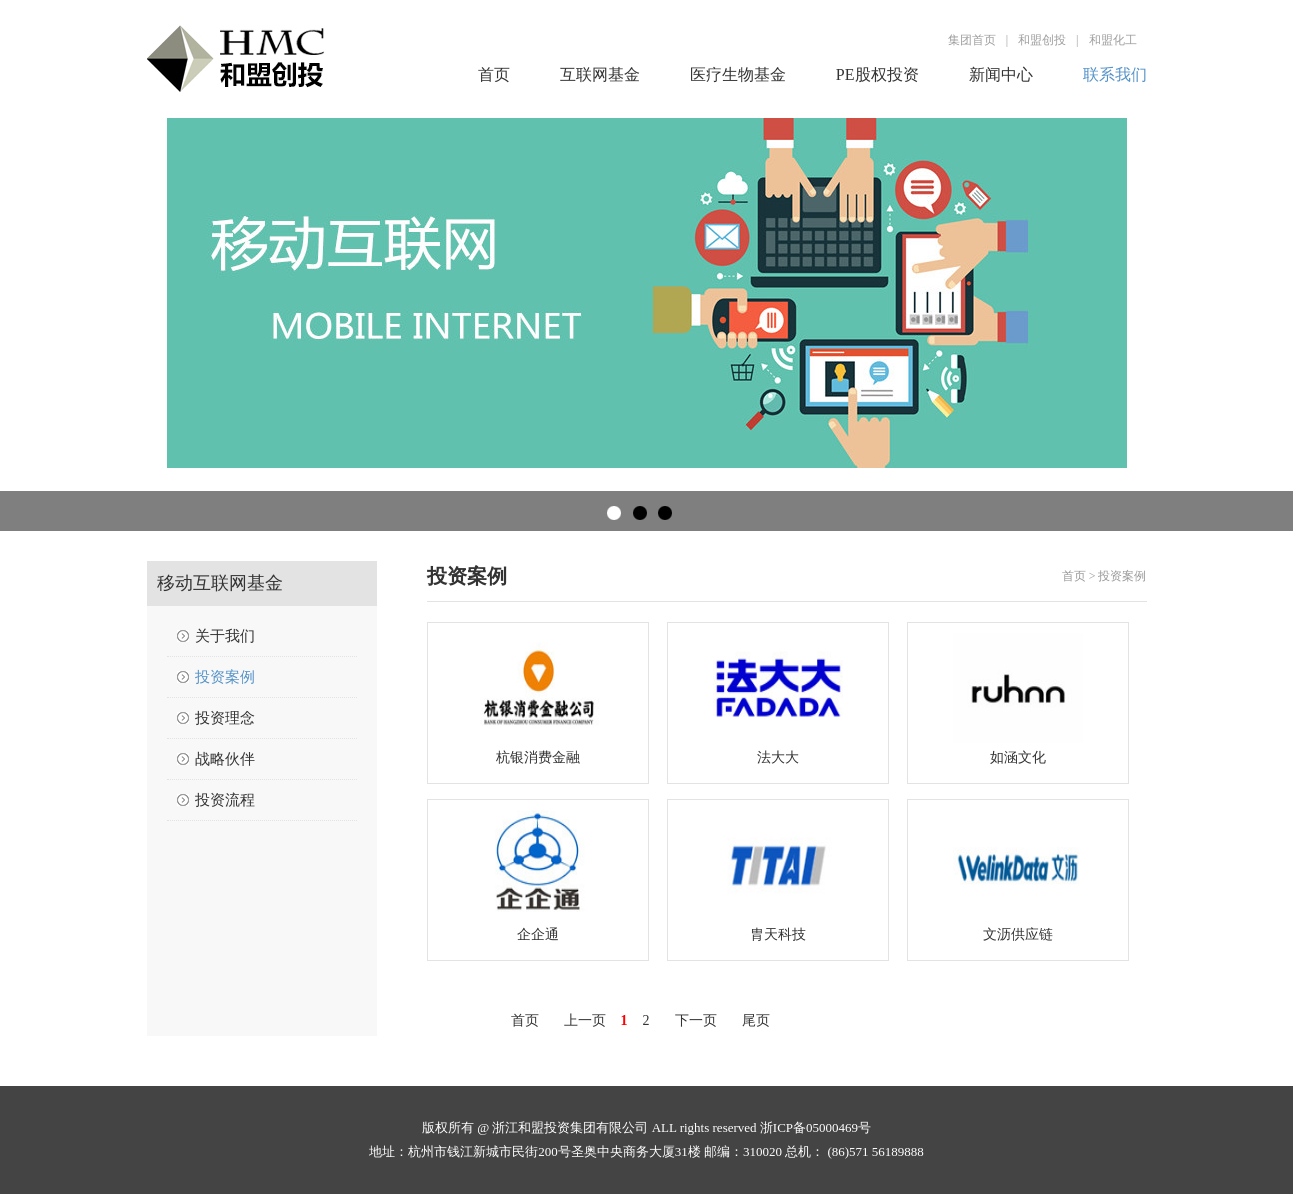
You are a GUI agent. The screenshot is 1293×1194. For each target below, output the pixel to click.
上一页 (585, 1020)
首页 (494, 74)
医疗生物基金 (738, 74)
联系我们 (1115, 74)
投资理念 (225, 718)
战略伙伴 (225, 759)
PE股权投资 (877, 74)
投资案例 (225, 677)
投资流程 (225, 800)
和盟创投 (1042, 40)
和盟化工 (1113, 40)
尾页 (756, 1020)
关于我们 (225, 636)
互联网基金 (600, 74)
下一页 (696, 1020)
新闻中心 (1001, 74)
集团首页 (972, 40)
